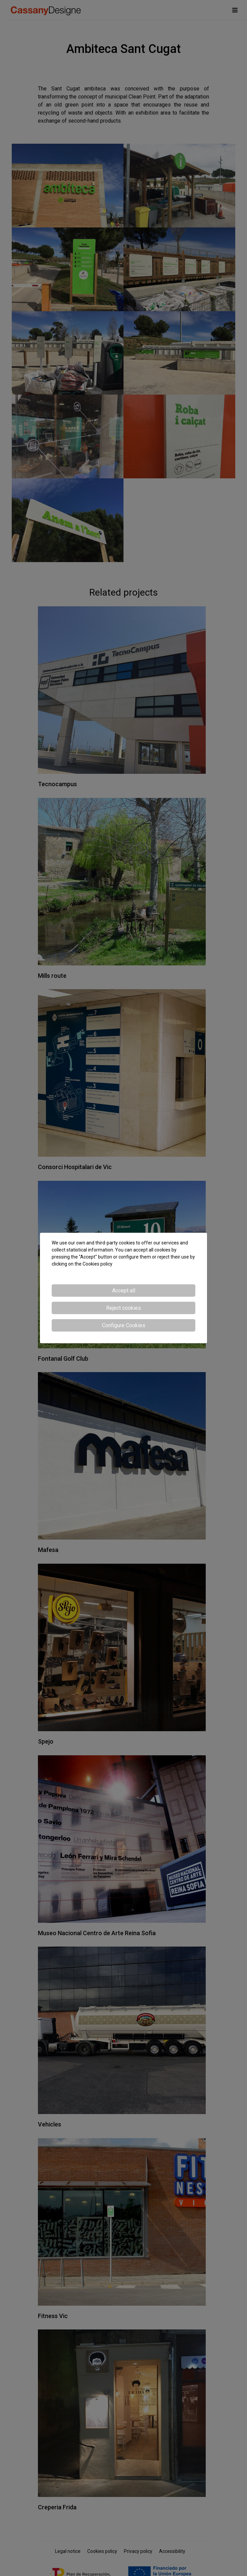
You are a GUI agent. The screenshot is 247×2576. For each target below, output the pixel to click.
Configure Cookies (123, 1325)
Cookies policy (97, 1264)
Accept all (123, 1290)
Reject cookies (123, 1308)
